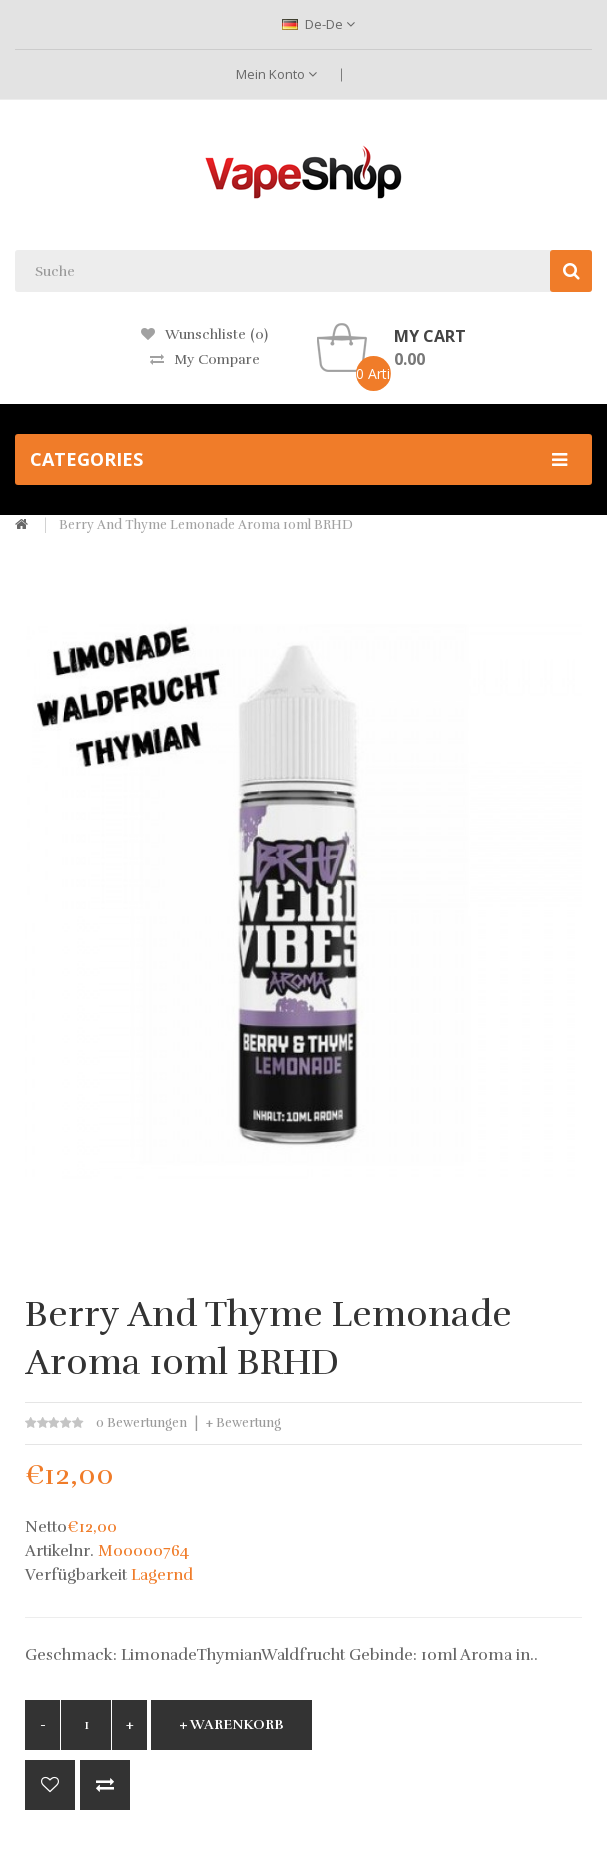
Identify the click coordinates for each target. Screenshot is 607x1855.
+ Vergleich (105, 1785)
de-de (318, 24)
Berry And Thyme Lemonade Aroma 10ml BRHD (206, 525)
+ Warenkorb (231, 1724)
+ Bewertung (243, 1423)
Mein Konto (276, 74)
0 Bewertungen (141, 1423)
